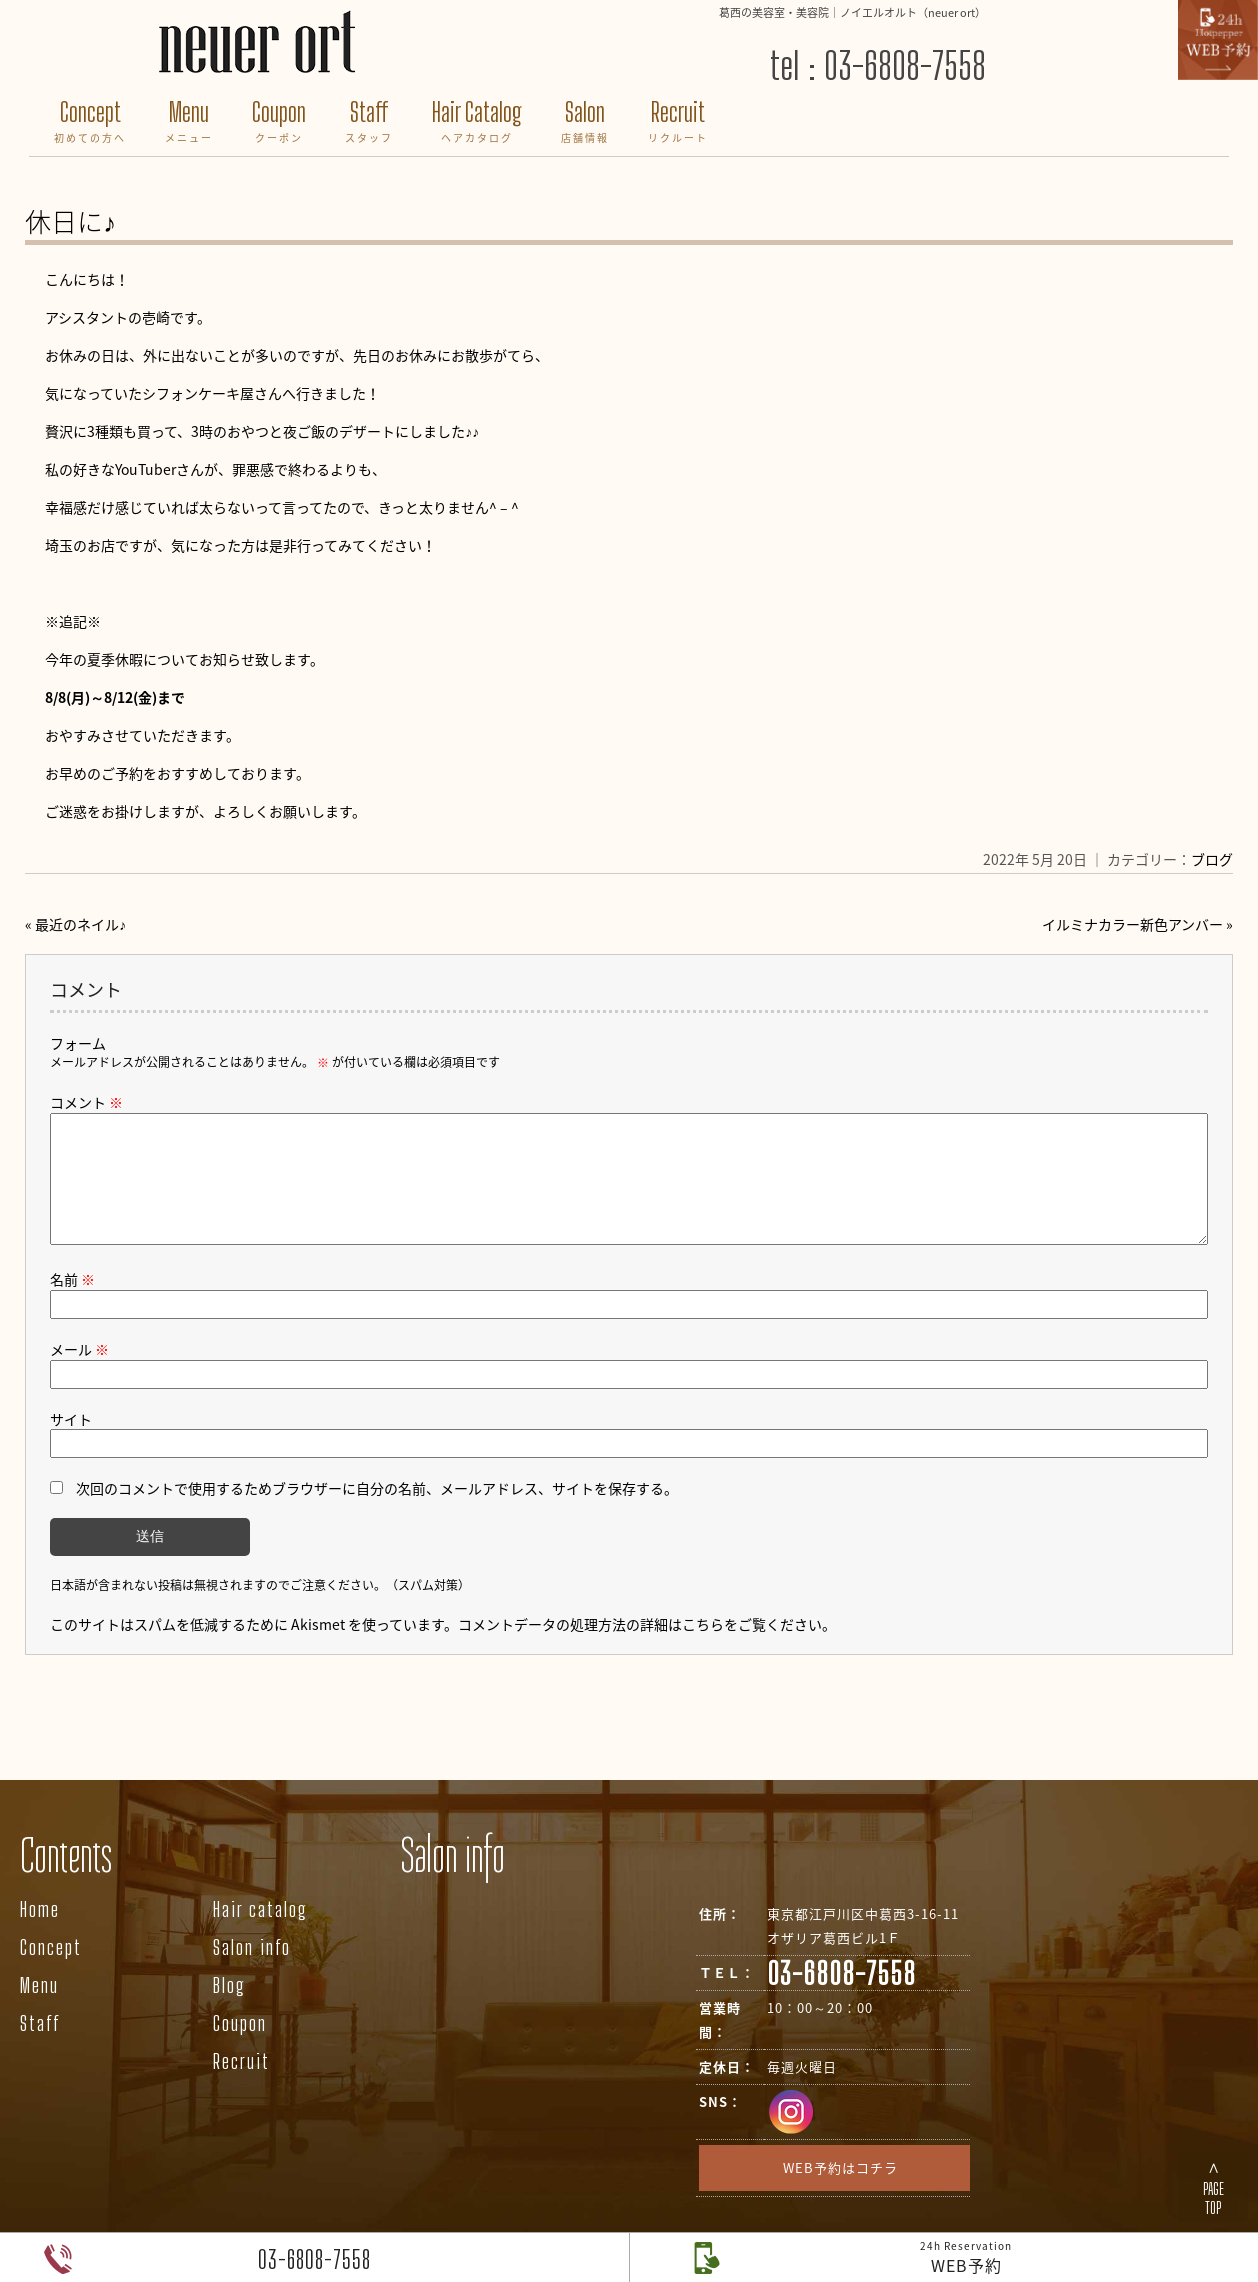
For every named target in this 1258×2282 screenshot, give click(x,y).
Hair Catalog (477, 123)
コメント (86, 1102)
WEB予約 (966, 2257)
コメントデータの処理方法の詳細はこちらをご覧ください (640, 1648)
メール (79, 1373)
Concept (90, 123)
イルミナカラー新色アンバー (1132, 924)
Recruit (678, 123)
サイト (71, 1443)
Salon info (252, 1971)
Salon (585, 123)
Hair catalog (260, 1933)
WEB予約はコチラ (840, 2191)
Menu (189, 123)
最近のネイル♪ (80, 924)
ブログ (1212, 859)
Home (40, 1933)
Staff (369, 123)
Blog (229, 2009)
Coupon (279, 123)
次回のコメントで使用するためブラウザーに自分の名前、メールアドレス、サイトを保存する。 (377, 1512)
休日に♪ (70, 221)
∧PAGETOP (1213, 2187)
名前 (72, 1303)
